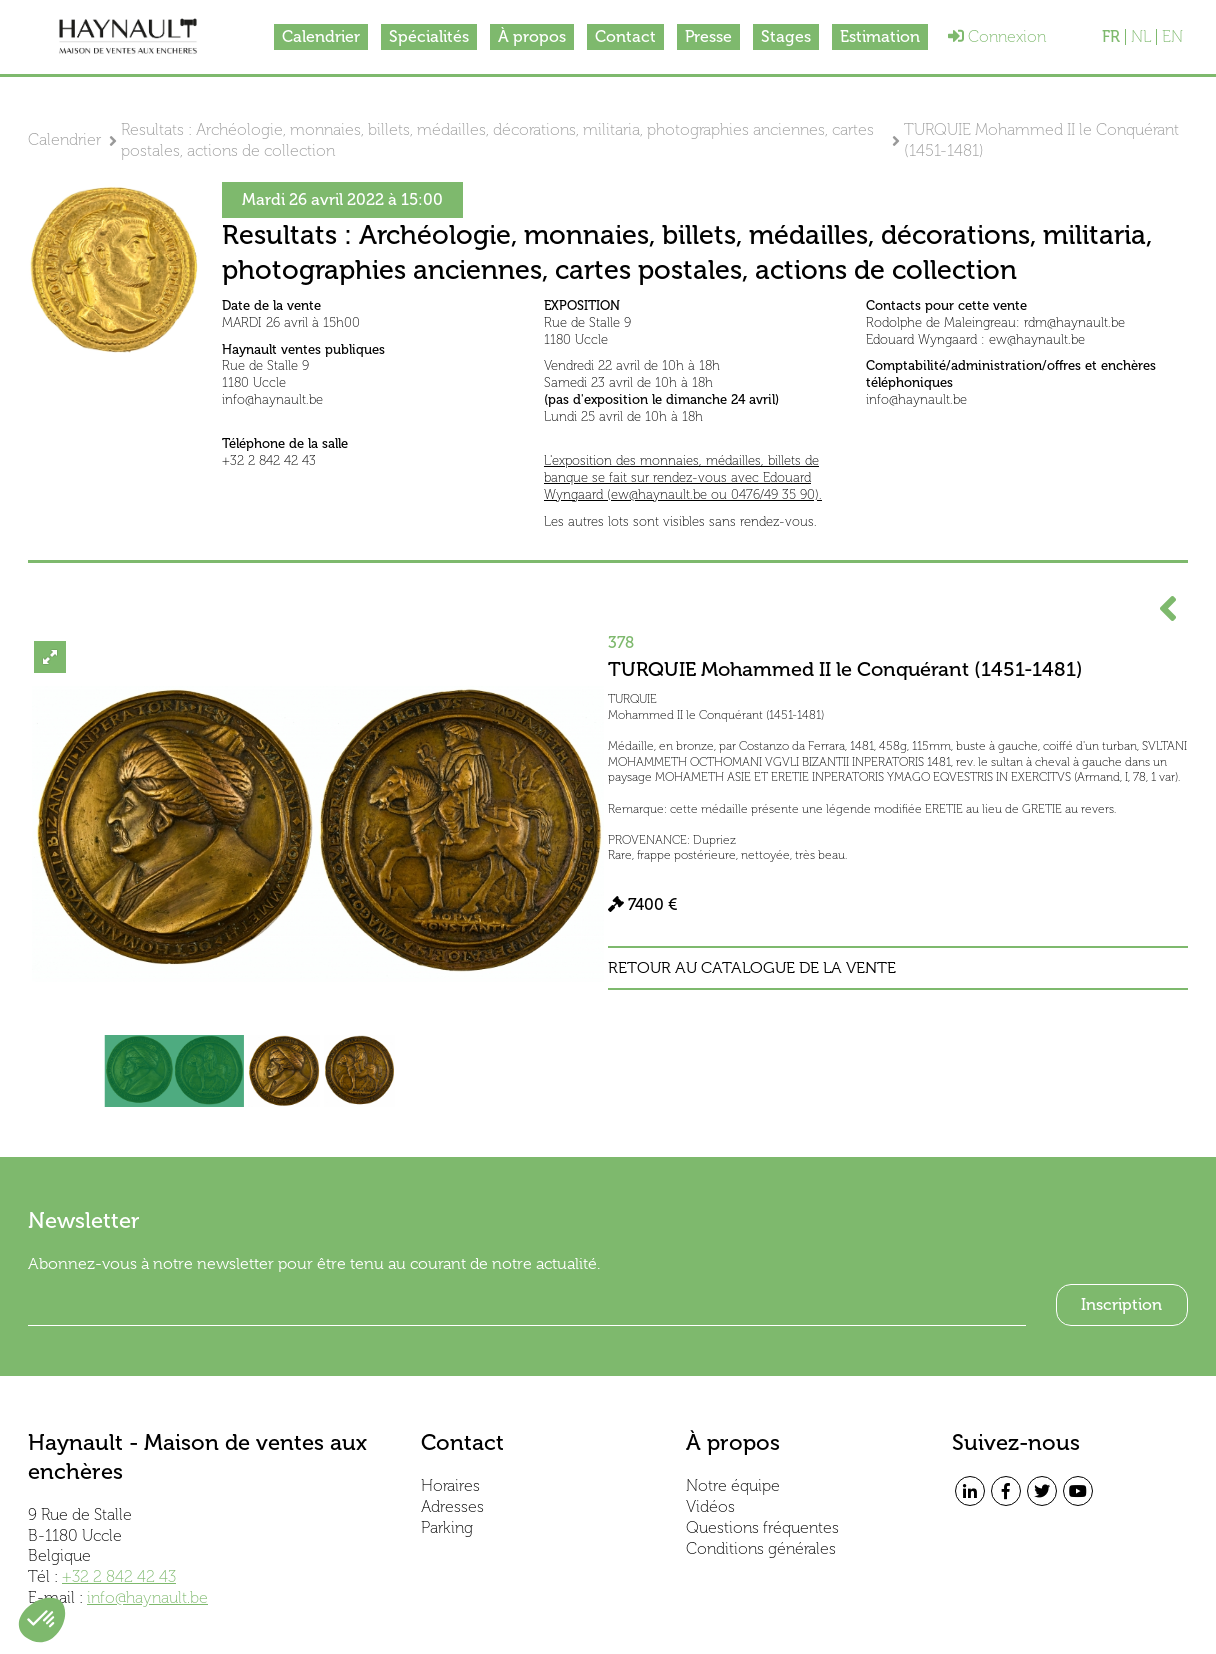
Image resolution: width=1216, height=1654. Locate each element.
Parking (447, 1527)
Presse (708, 36)
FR (1111, 37)
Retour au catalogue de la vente (752, 968)
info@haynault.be (147, 1597)
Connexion (997, 36)
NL (1141, 37)
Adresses (452, 1506)
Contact (625, 36)
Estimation (880, 36)
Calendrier (321, 36)
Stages (786, 36)
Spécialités (429, 36)
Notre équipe (733, 1485)
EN (1172, 37)
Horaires (450, 1485)
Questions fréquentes (762, 1527)
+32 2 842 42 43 (119, 1576)
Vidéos (710, 1506)
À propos (532, 36)
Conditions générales (761, 1548)
